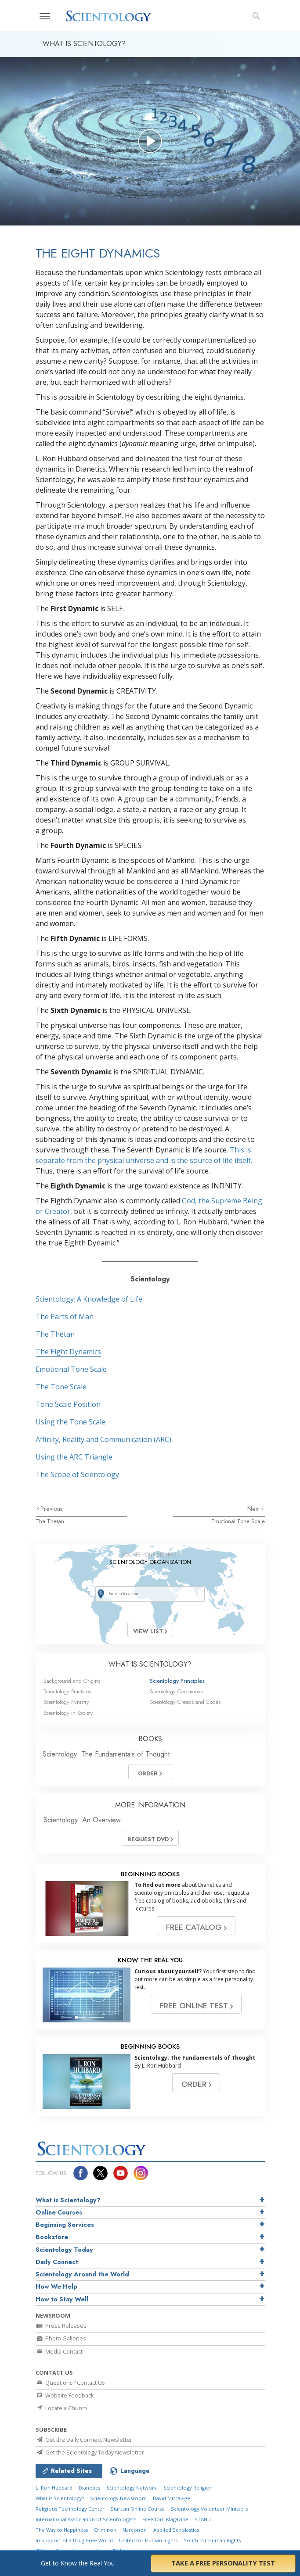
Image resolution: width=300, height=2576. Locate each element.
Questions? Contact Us (70, 2382)
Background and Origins (71, 1681)
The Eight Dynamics (68, 1351)
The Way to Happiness (62, 2529)
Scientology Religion (188, 2487)
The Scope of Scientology (77, 1474)
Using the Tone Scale (70, 1422)
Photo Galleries (61, 2338)
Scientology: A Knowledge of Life (89, 1299)
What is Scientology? (68, 2200)
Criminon (105, 2529)
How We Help (56, 2286)
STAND (203, 2519)
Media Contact (59, 2351)
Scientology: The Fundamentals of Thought (106, 1754)
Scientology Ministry (66, 1702)
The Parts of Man (65, 1316)
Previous (51, 1508)
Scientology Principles (177, 1681)
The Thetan (55, 1334)
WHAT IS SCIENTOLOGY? (150, 1664)
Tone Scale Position (68, 1404)
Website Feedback (65, 2395)
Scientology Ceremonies (177, 1691)
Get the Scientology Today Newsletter (90, 2452)
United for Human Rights (148, 2540)
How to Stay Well (62, 2299)
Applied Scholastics (176, 2529)
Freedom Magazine (165, 2519)
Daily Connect (57, 2262)
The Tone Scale (61, 1387)
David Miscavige (171, 2498)
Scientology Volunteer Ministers (209, 2508)
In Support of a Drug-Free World (74, 2540)
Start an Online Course (138, 2508)
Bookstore (52, 2237)
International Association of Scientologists (86, 2519)
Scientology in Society (68, 1713)
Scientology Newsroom (118, 2498)
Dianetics (89, 2487)
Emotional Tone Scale (71, 1369)
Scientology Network (131, 2487)
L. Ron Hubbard (54, 2487)
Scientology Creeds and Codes (185, 1702)
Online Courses (59, 2212)
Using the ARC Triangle (74, 1457)
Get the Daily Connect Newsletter (84, 2440)
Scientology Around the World (82, 2274)
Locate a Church (61, 2408)
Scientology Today (64, 2249)
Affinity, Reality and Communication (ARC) (103, 1439)
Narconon (135, 2529)
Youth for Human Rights (212, 2540)
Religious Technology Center (70, 2508)
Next (254, 1508)
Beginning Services (65, 2224)
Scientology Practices (67, 1691)
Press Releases (61, 2325)
